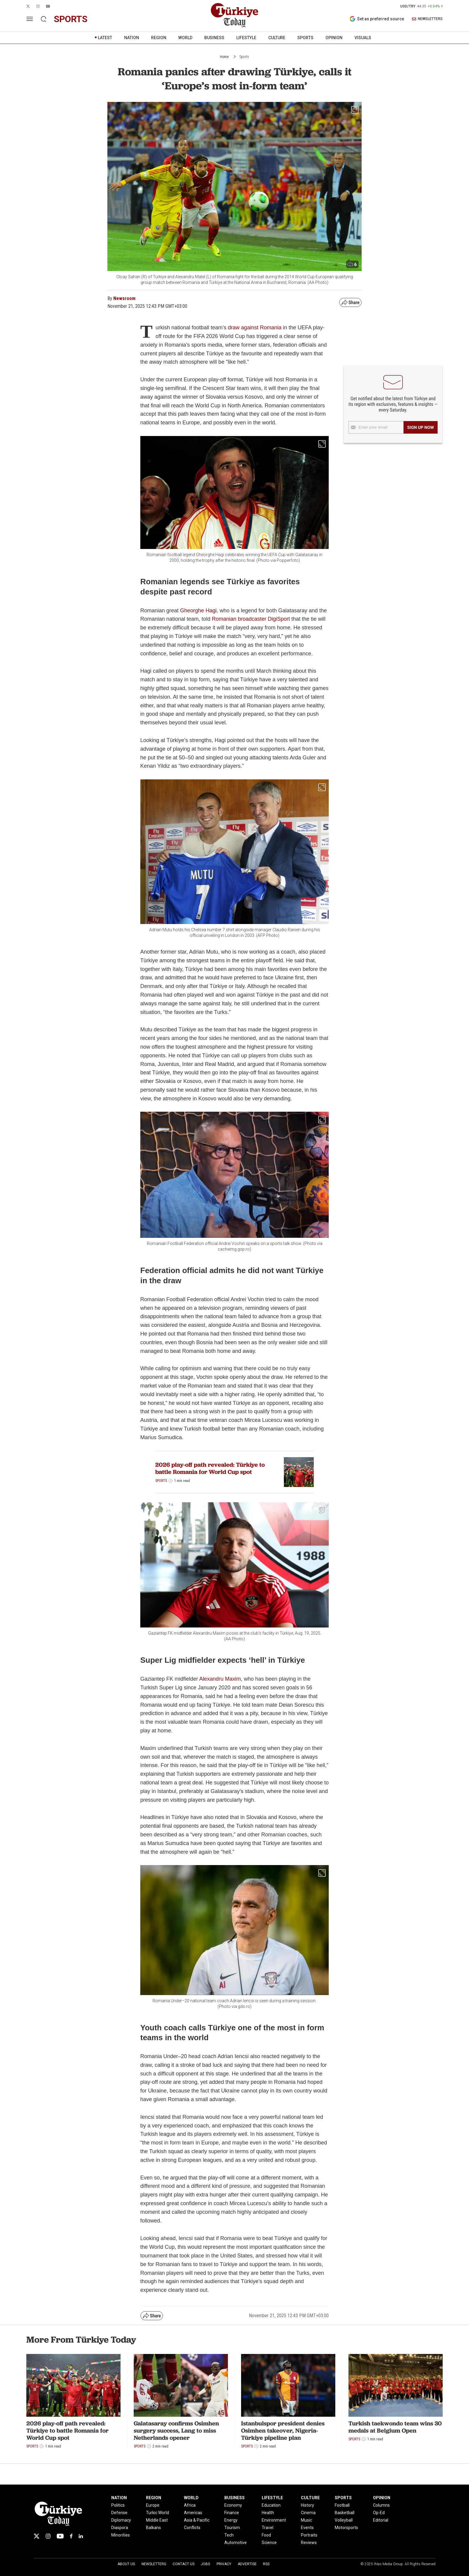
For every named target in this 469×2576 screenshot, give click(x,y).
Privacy (224, 2564)
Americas (193, 2512)
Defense (119, 2512)
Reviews (309, 2542)
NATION (131, 37)
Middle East (157, 2520)
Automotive (235, 2542)
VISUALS (362, 37)
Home (224, 57)
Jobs (205, 2564)
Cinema (308, 2512)
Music (306, 2520)
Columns (381, 2505)
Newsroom (124, 298)
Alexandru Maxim (220, 1679)
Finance (231, 2512)
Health (268, 2512)
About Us (126, 2564)
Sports (244, 57)
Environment (274, 2520)
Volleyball (344, 2520)
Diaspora (119, 2527)
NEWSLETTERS (427, 19)
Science (269, 2542)
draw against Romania (254, 328)
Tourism (232, 2527)
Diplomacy (121, 2520)
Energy (230, 2520)
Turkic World (157, 2512)
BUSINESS (214, 37)
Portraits (309, 2535)
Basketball (344, 2512)
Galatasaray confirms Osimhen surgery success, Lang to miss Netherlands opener (176, 2430)
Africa (190, 2505)
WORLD (185, 37)
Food (266, 2535)
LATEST (105, 37)
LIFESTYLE (246, 37)
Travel (267, 2527)
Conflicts (192, 2527)
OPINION (333, 37)
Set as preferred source (376, 19)
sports (70, 19)
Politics (118, 2505)
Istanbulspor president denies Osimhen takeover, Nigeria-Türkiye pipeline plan (283, 2430)
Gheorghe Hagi (198, 611)
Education (271, 2505)
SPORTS (305, 37)
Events (307, 2527)
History (307, 2505)
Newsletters (153, 2564)
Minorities (120, 2535)
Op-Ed (379, 2512)
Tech (229, 2535)
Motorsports (346, 2527)
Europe (152, 2505)
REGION (158, 37)
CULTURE (276, 37)
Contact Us (183, 2564)
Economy (233, 2505)
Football (342, 2505)
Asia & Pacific (196, 2520)
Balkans (153, 2527)
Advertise (247, 2564)
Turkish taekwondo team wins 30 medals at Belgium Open (395, 2427)
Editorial (380, 2520)
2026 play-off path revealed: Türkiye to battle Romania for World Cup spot (210, 1468)
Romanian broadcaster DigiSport (251, 619)
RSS (266, 2564)
